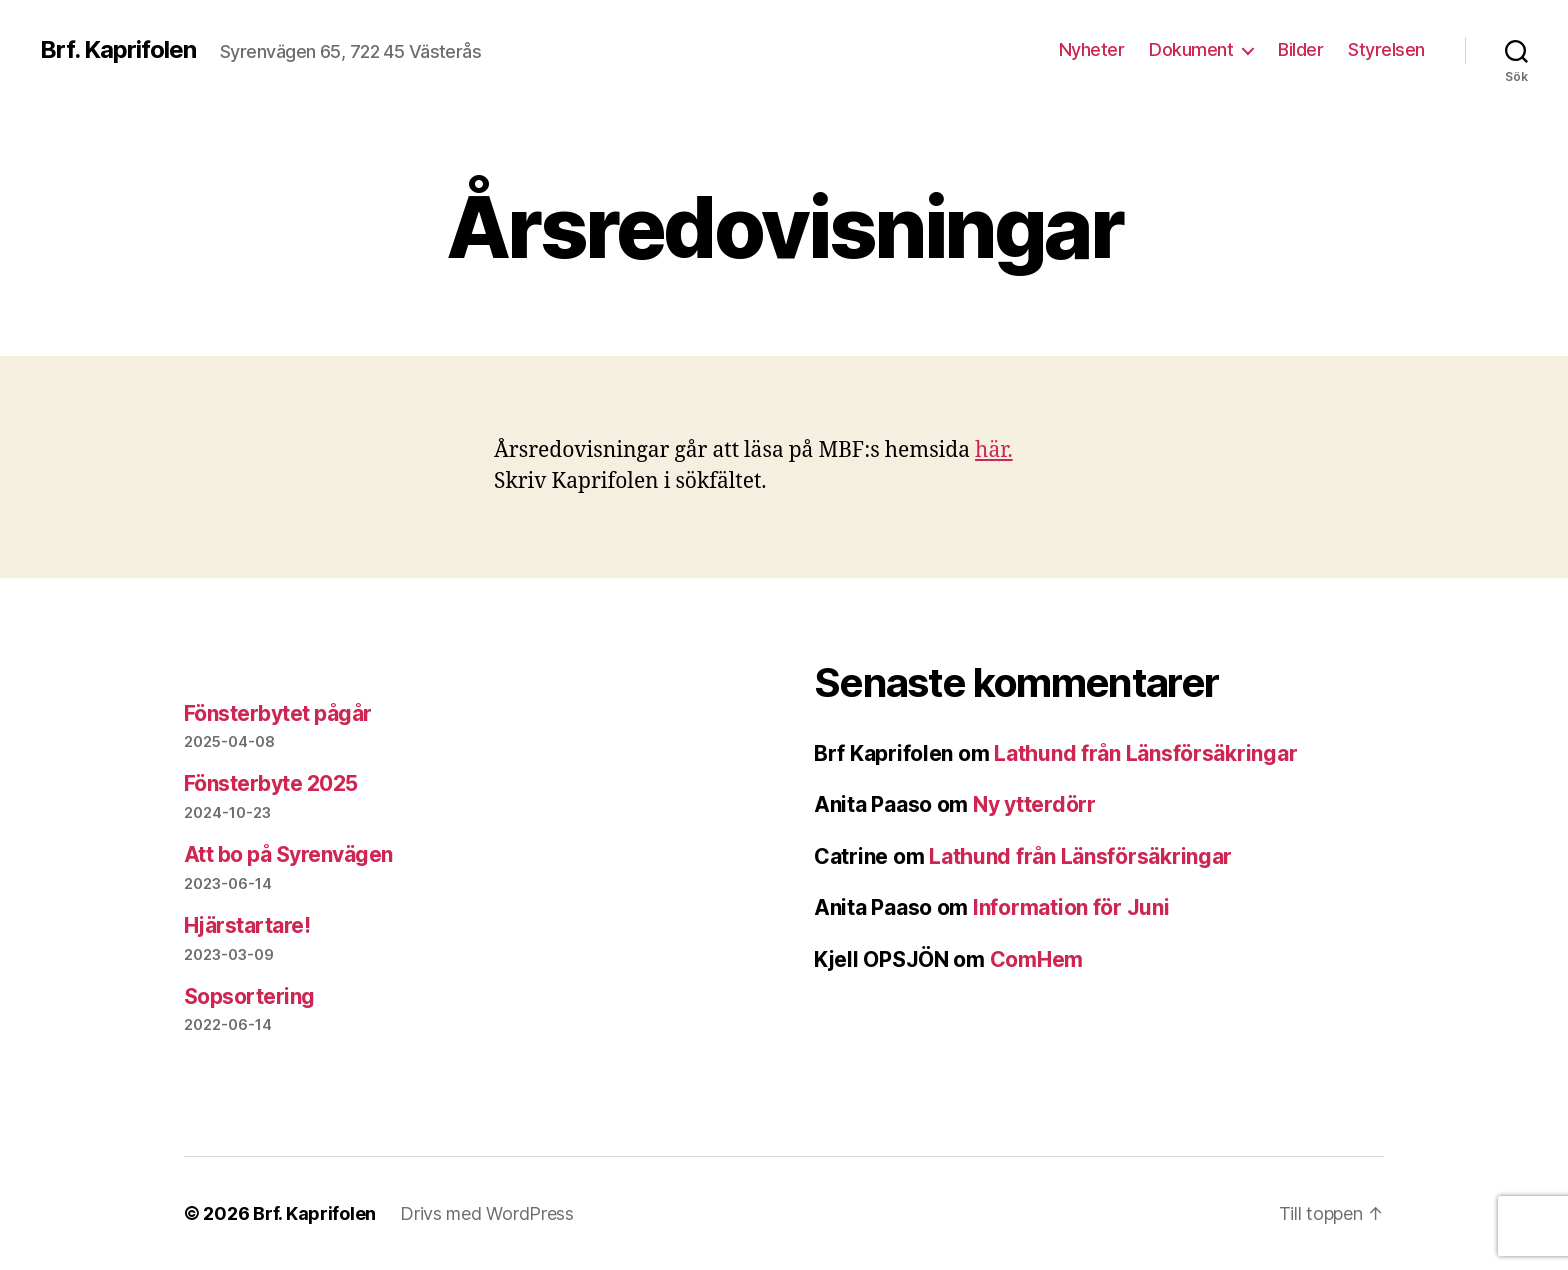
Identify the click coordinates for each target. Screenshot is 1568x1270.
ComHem (1036, 959)
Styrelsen (1386, 49)
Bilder (1300, 49)
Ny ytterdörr (1034, 804)
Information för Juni (1071, 907)
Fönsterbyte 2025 (271, 783)
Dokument (1191, 49)
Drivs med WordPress (487, 1213)
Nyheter (1092, 49)
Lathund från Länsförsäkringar (1145, 753)
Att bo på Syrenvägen (288, 854)
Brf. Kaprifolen (118, 50)
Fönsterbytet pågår (278, 713)
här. (994, 450)
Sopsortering (249, 996)
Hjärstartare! (247, 925)
